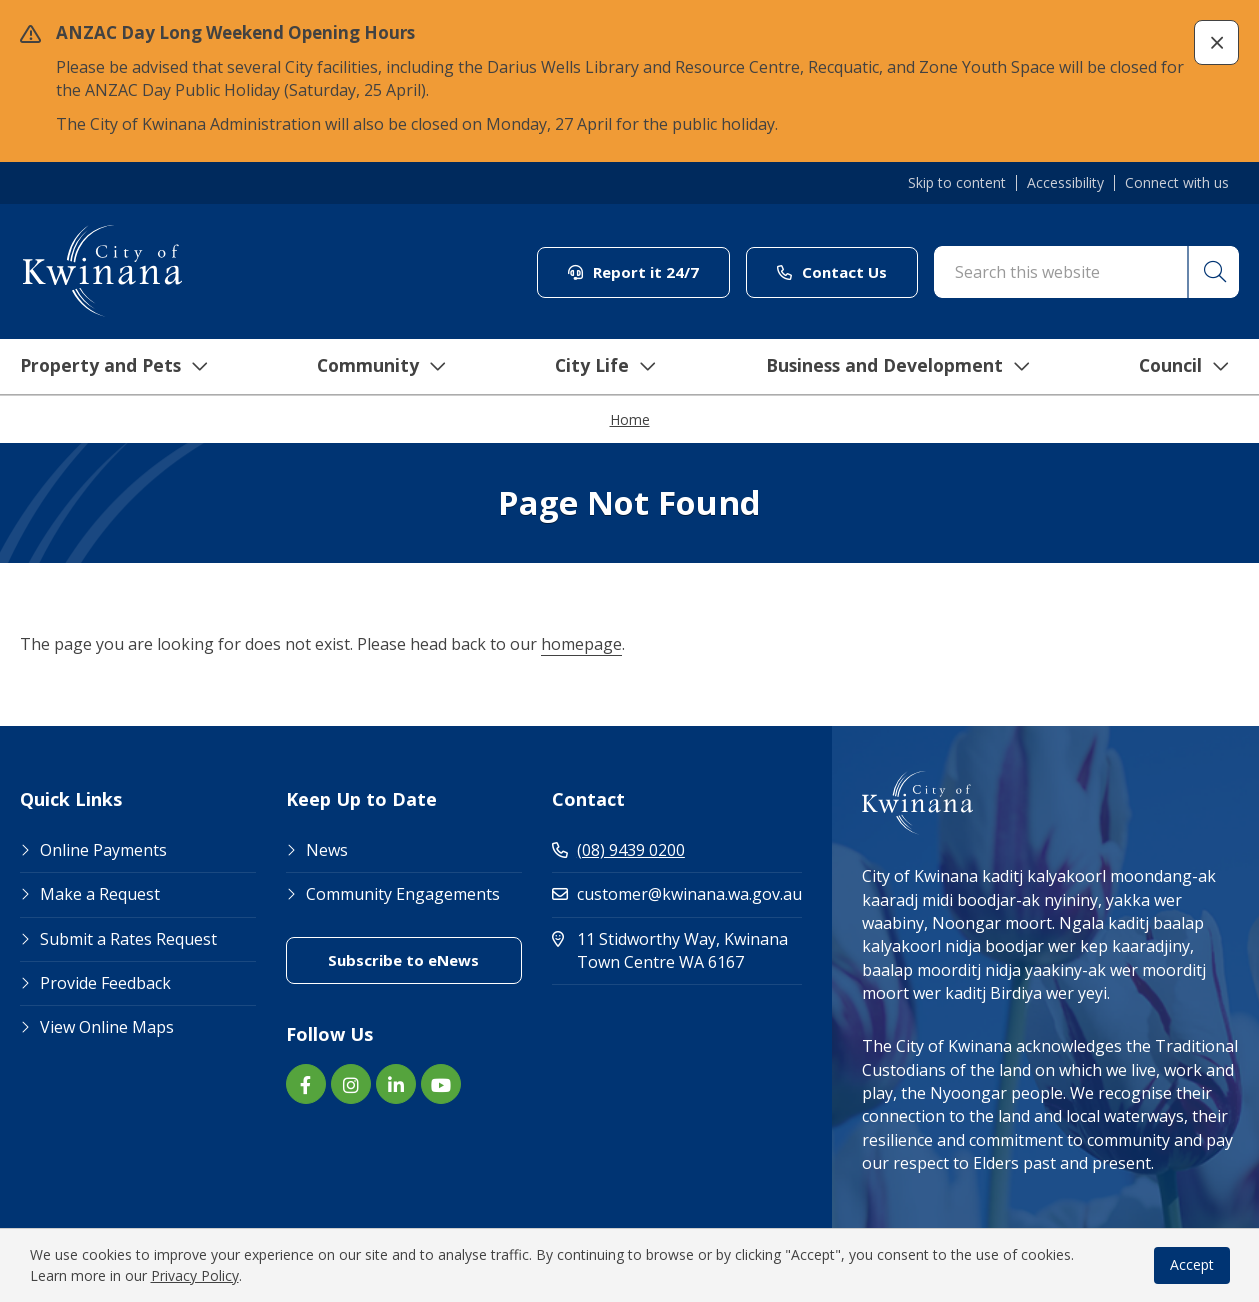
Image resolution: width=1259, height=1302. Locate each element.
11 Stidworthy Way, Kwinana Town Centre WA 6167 (677, 950)
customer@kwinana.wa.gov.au (677, 894)
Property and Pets (102, 367)
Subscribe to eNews (403, 960)
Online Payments (103, 850)
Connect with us (1177, 183)
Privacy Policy (195, 1275)
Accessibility (1065, 183)
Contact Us (832, 272)
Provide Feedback (105, 983)
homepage (581, 644)
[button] (1216, 42)
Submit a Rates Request (128, 939)
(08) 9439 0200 (618, 850)
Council (1178, 367)
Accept (1192, 1264)
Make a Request (100, 894)
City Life (596, 367)
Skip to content (957, 183)
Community (372, 367)
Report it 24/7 (633, 272)
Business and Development (890, 367)
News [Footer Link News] (327, 850)
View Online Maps (107, 1027)
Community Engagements (403, 894)
